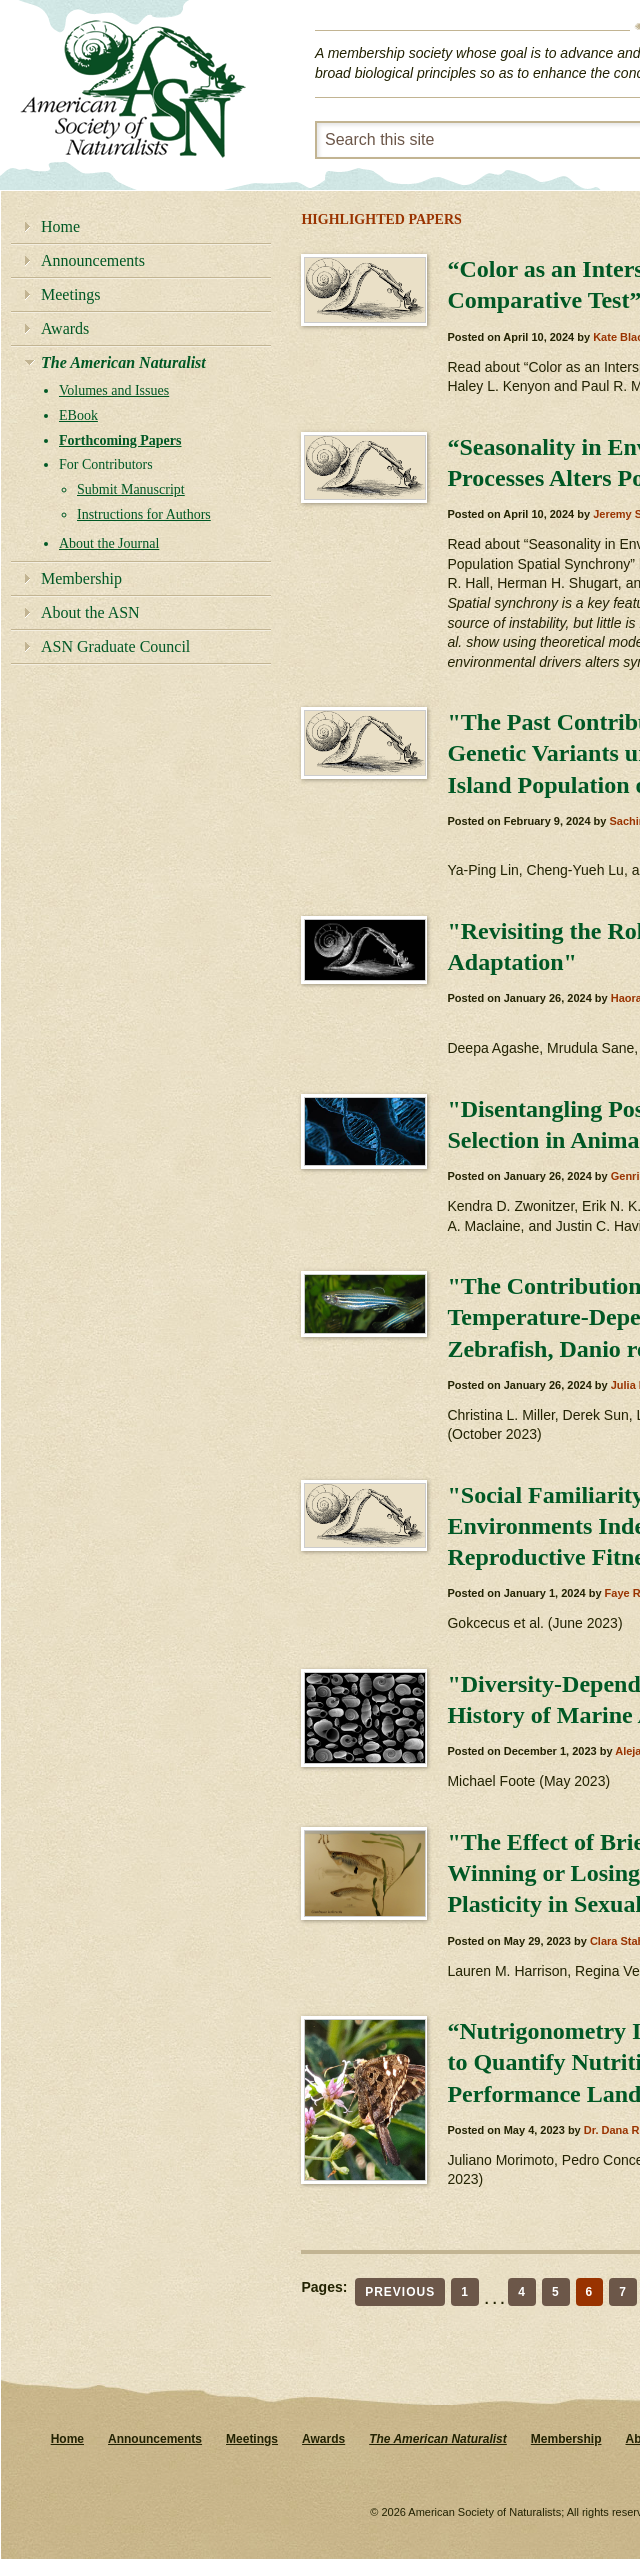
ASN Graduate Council (115, 646)
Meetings (71, 294)
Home (60, 226)
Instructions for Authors (144, 514)
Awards (65, 328)
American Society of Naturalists (133, 89)
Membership (81, 578)
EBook (78, 415)
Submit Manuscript (131, 489)
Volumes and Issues (114, 390)
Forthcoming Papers (120, 440)
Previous (400, 2292)
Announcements (93, 260)
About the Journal (109, 543)
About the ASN (90, 612)
